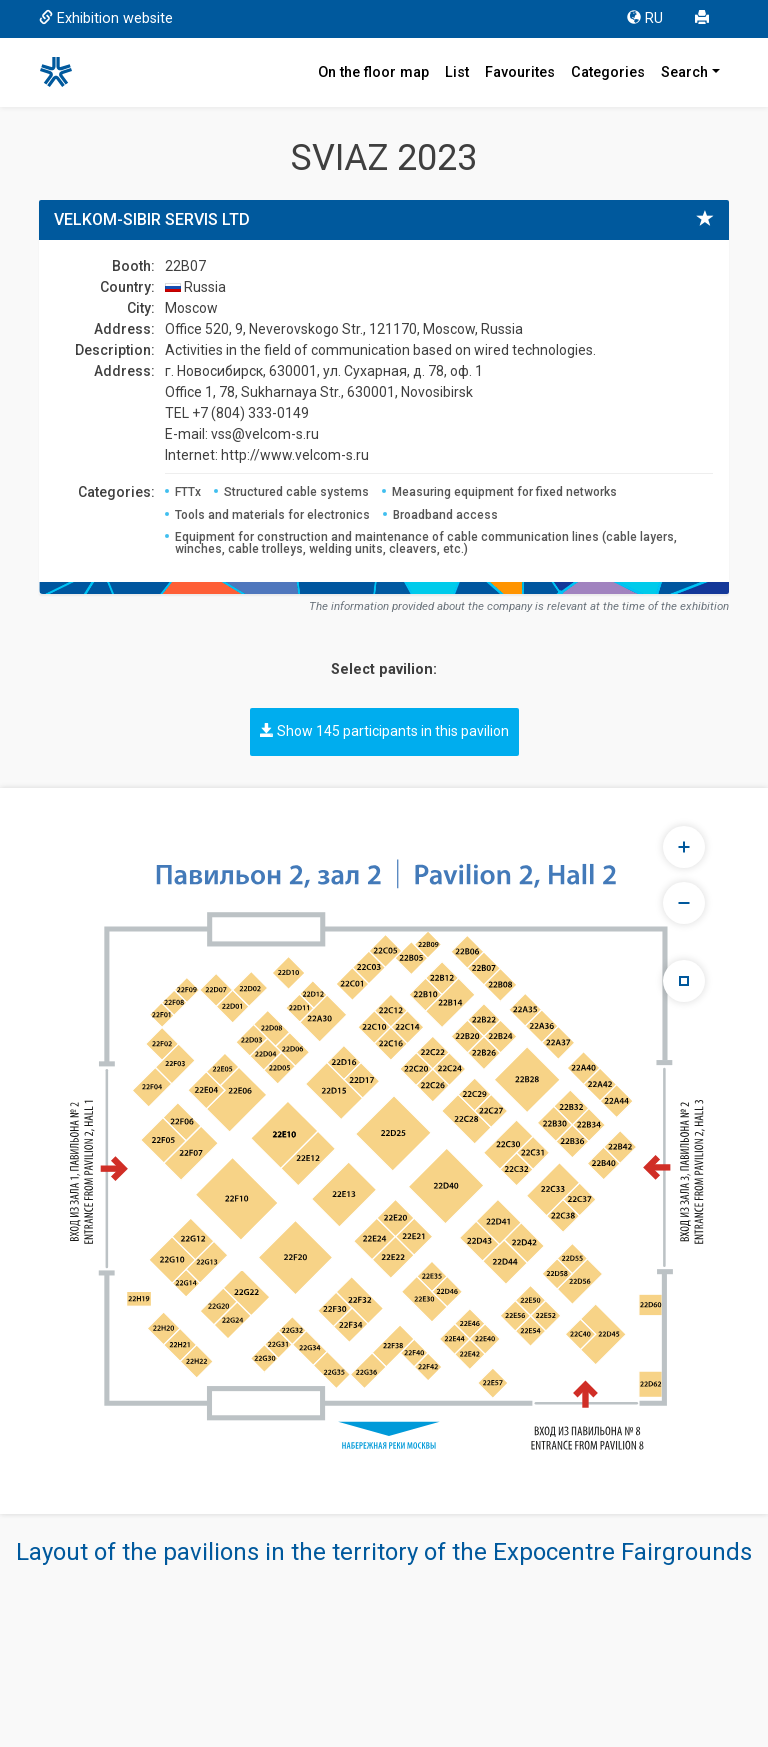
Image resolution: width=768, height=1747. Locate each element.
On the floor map (373, 72)
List (457, 72)
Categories (608, 72)
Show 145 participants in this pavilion (384, 731)
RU (645, 18)
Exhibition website (106, 18)
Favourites (520, 72)
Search (684, 72)
